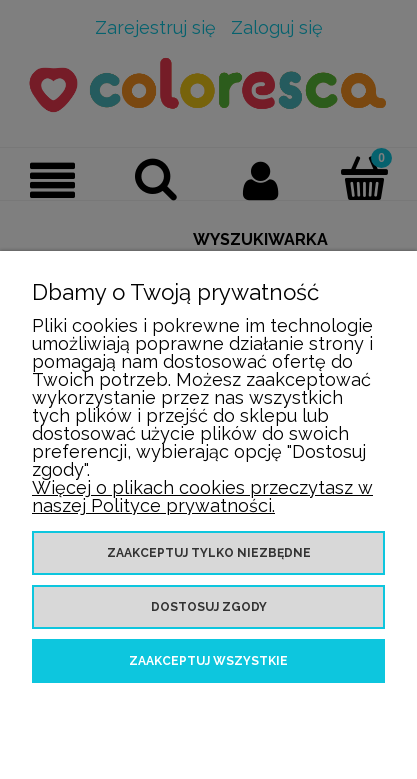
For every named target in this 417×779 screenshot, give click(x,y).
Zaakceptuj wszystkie (208, 661)
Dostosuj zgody (209, 607)
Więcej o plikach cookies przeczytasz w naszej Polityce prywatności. (202, 496)
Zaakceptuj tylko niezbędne (209, 553)
